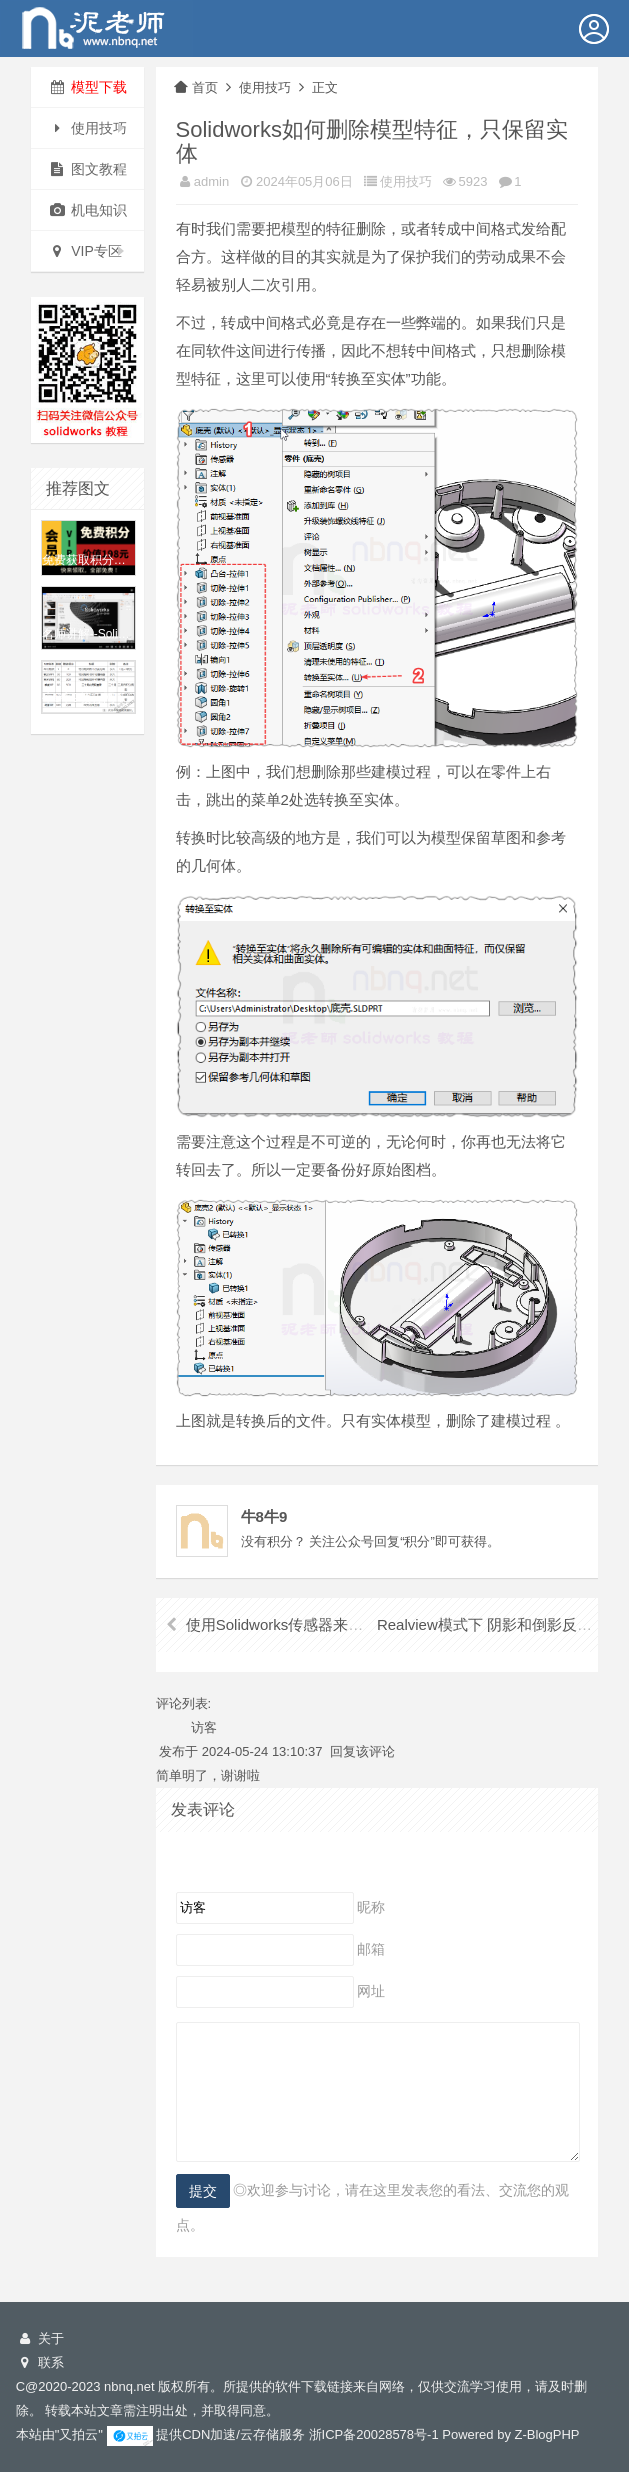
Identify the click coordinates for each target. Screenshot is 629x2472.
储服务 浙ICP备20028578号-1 (352, 2434)
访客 (204, 1727)
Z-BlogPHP (547, 2434)
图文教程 (87, 169)
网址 (371, 1991)
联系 (40, 2362)
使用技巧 (87, 128)
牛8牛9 (264, 1516)
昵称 (371, 1907)
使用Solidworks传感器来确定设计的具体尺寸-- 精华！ (364, 1624)
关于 (40, 2338)
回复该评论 (362, 1751)
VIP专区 (86, 251)
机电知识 (87, 210)
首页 (194, 87)
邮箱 (371, 1949)
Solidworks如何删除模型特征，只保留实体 (372, 141)
